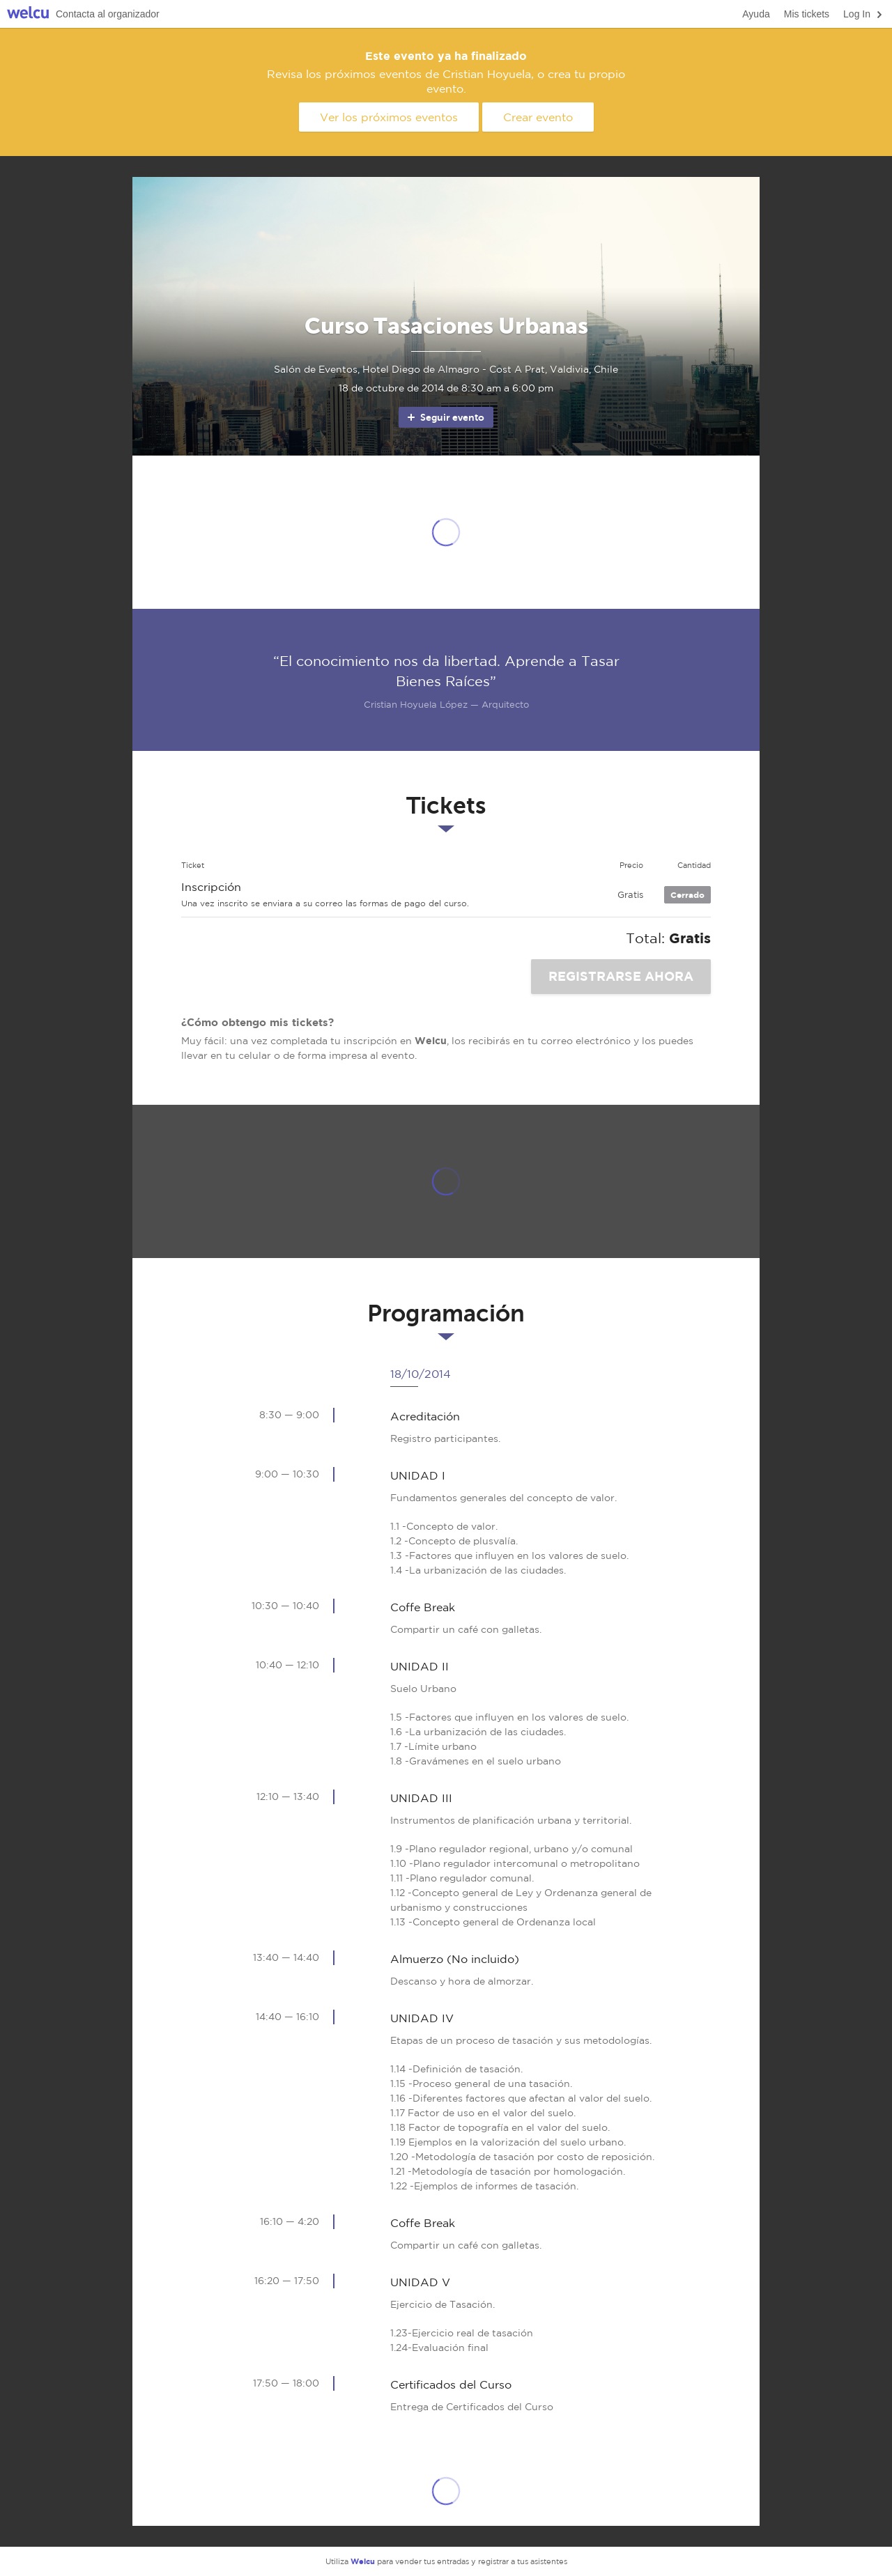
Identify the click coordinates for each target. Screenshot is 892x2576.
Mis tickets (806, 14)
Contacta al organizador (108, 14)
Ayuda (755, 14)
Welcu (28, 14)
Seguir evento (445, 417)
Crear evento (538, 117)
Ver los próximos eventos (389, 117)
